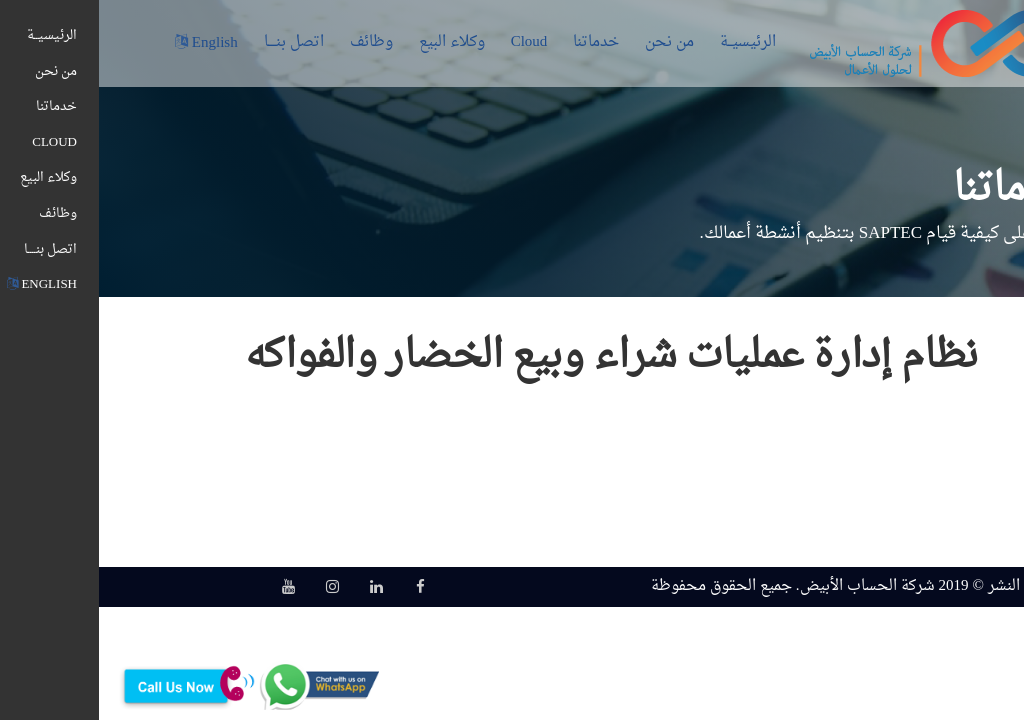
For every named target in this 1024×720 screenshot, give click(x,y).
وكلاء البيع (353, 43)
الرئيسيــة (649, 43)
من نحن (570, 43)
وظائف (272, 43)
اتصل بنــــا (195, 43)
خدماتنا (497, 43)
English (107, 43)
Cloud (430, 43)
